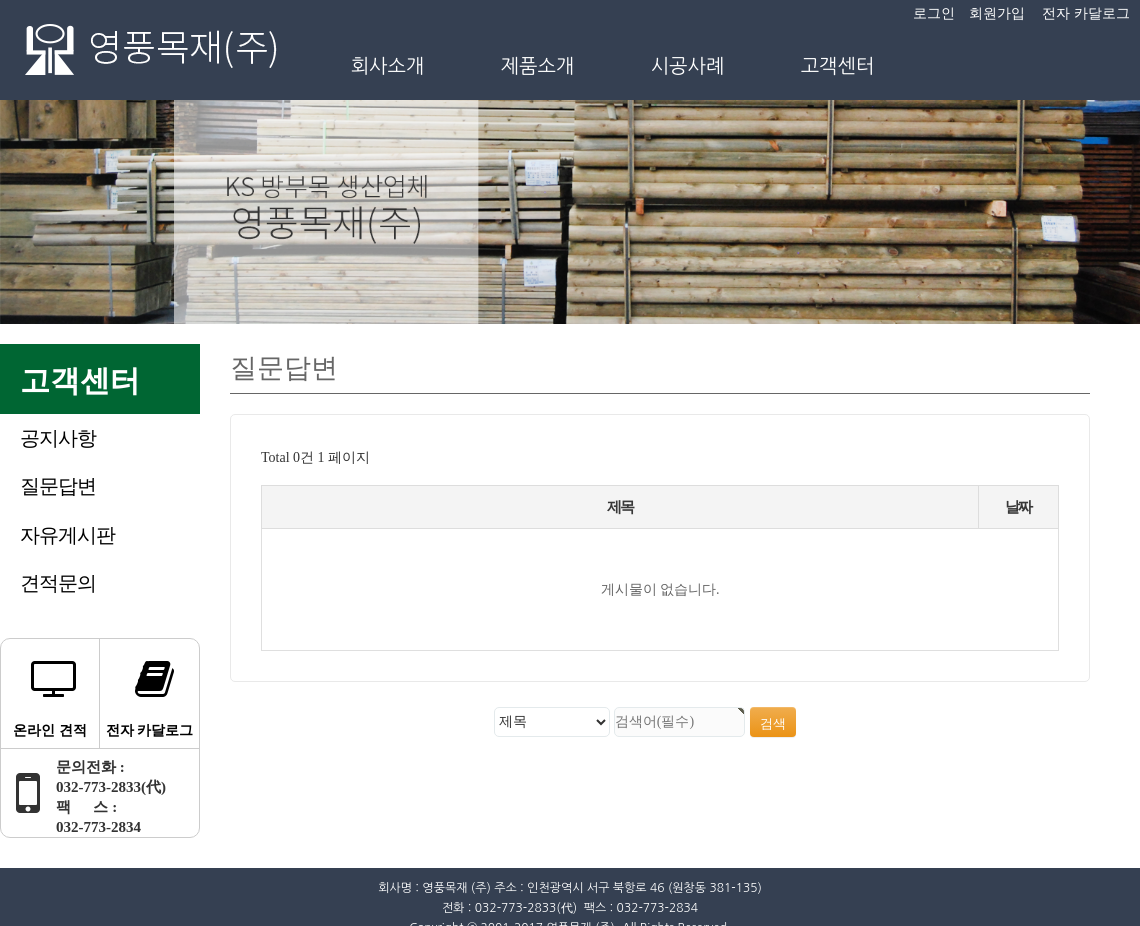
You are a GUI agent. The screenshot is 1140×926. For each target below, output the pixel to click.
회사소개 (388, 66)
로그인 (934, 13)
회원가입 (997, 13)
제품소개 (538, 66)
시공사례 (688, 66)
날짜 (1018, 506)
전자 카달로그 (1086, 13)
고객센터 (838, 66)
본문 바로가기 (0, 0)
